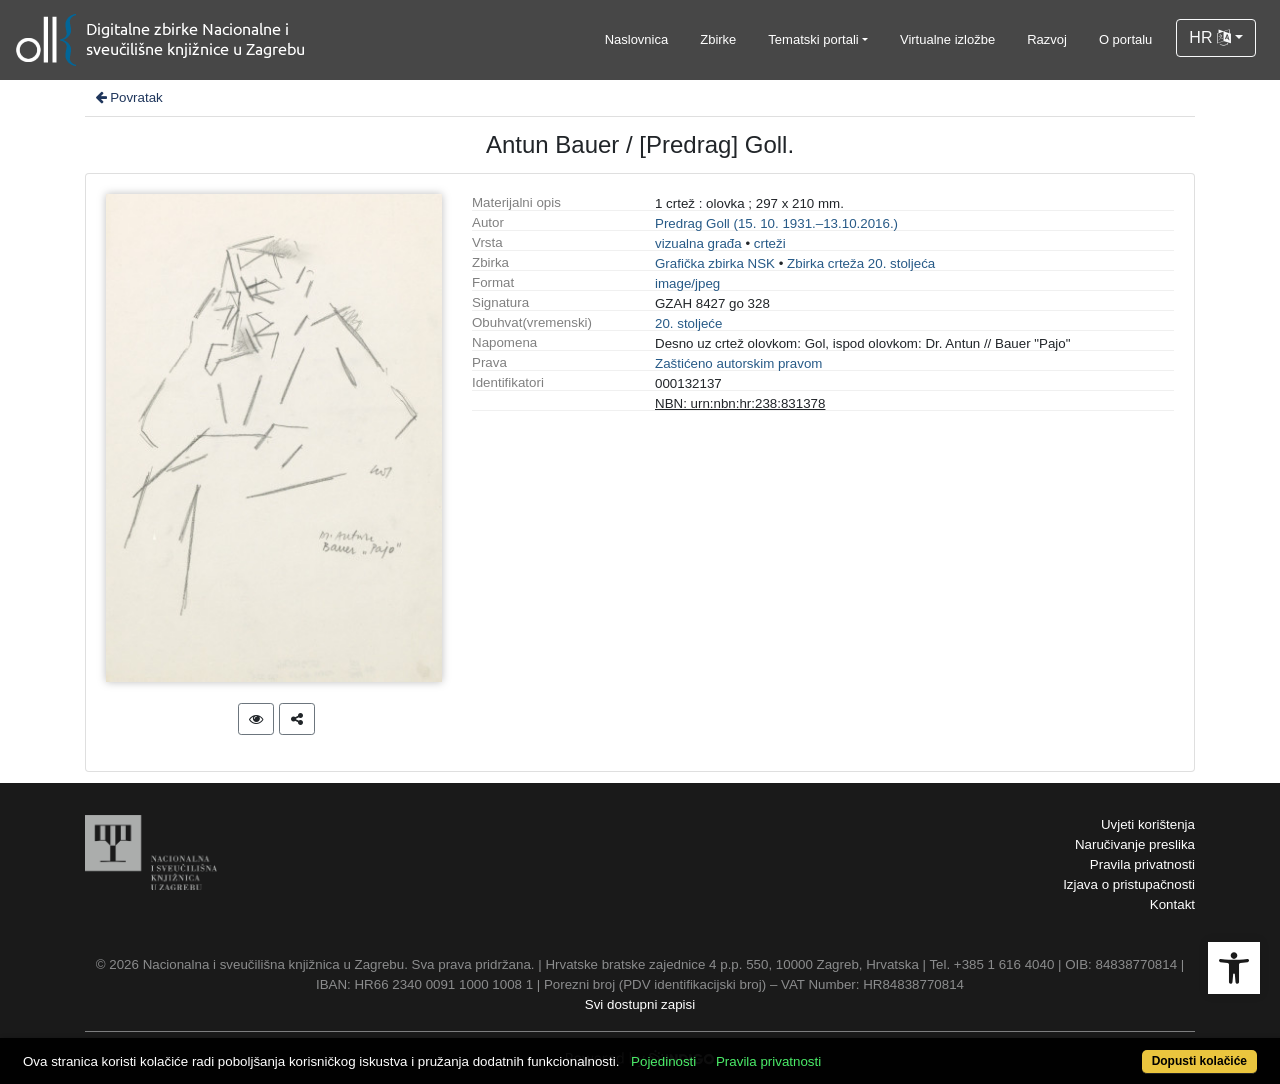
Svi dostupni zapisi (640, 1004)
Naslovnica (637, 39)
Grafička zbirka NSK (715, 263)
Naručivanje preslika (1135, 844)
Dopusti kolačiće (1199, 1061)
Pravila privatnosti (1142, 864)
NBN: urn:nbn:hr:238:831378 (740, 403)
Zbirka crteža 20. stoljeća (861, 263)
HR (1210, 37)
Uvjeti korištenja (1148, 824)
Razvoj (1047, 39)
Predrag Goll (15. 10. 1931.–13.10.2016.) (776, 223)
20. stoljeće (688, 323)
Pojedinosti (663, 1061)
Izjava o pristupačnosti (1129, 884)
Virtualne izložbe (947, 39)
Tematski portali (813, 39)
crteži (770, 243)
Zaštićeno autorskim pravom (738, 363)
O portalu (1125, 39)
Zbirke (718, 39)
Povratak (128, 97)
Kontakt (1172, 904)
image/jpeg (687, 283)
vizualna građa (698, 243)
